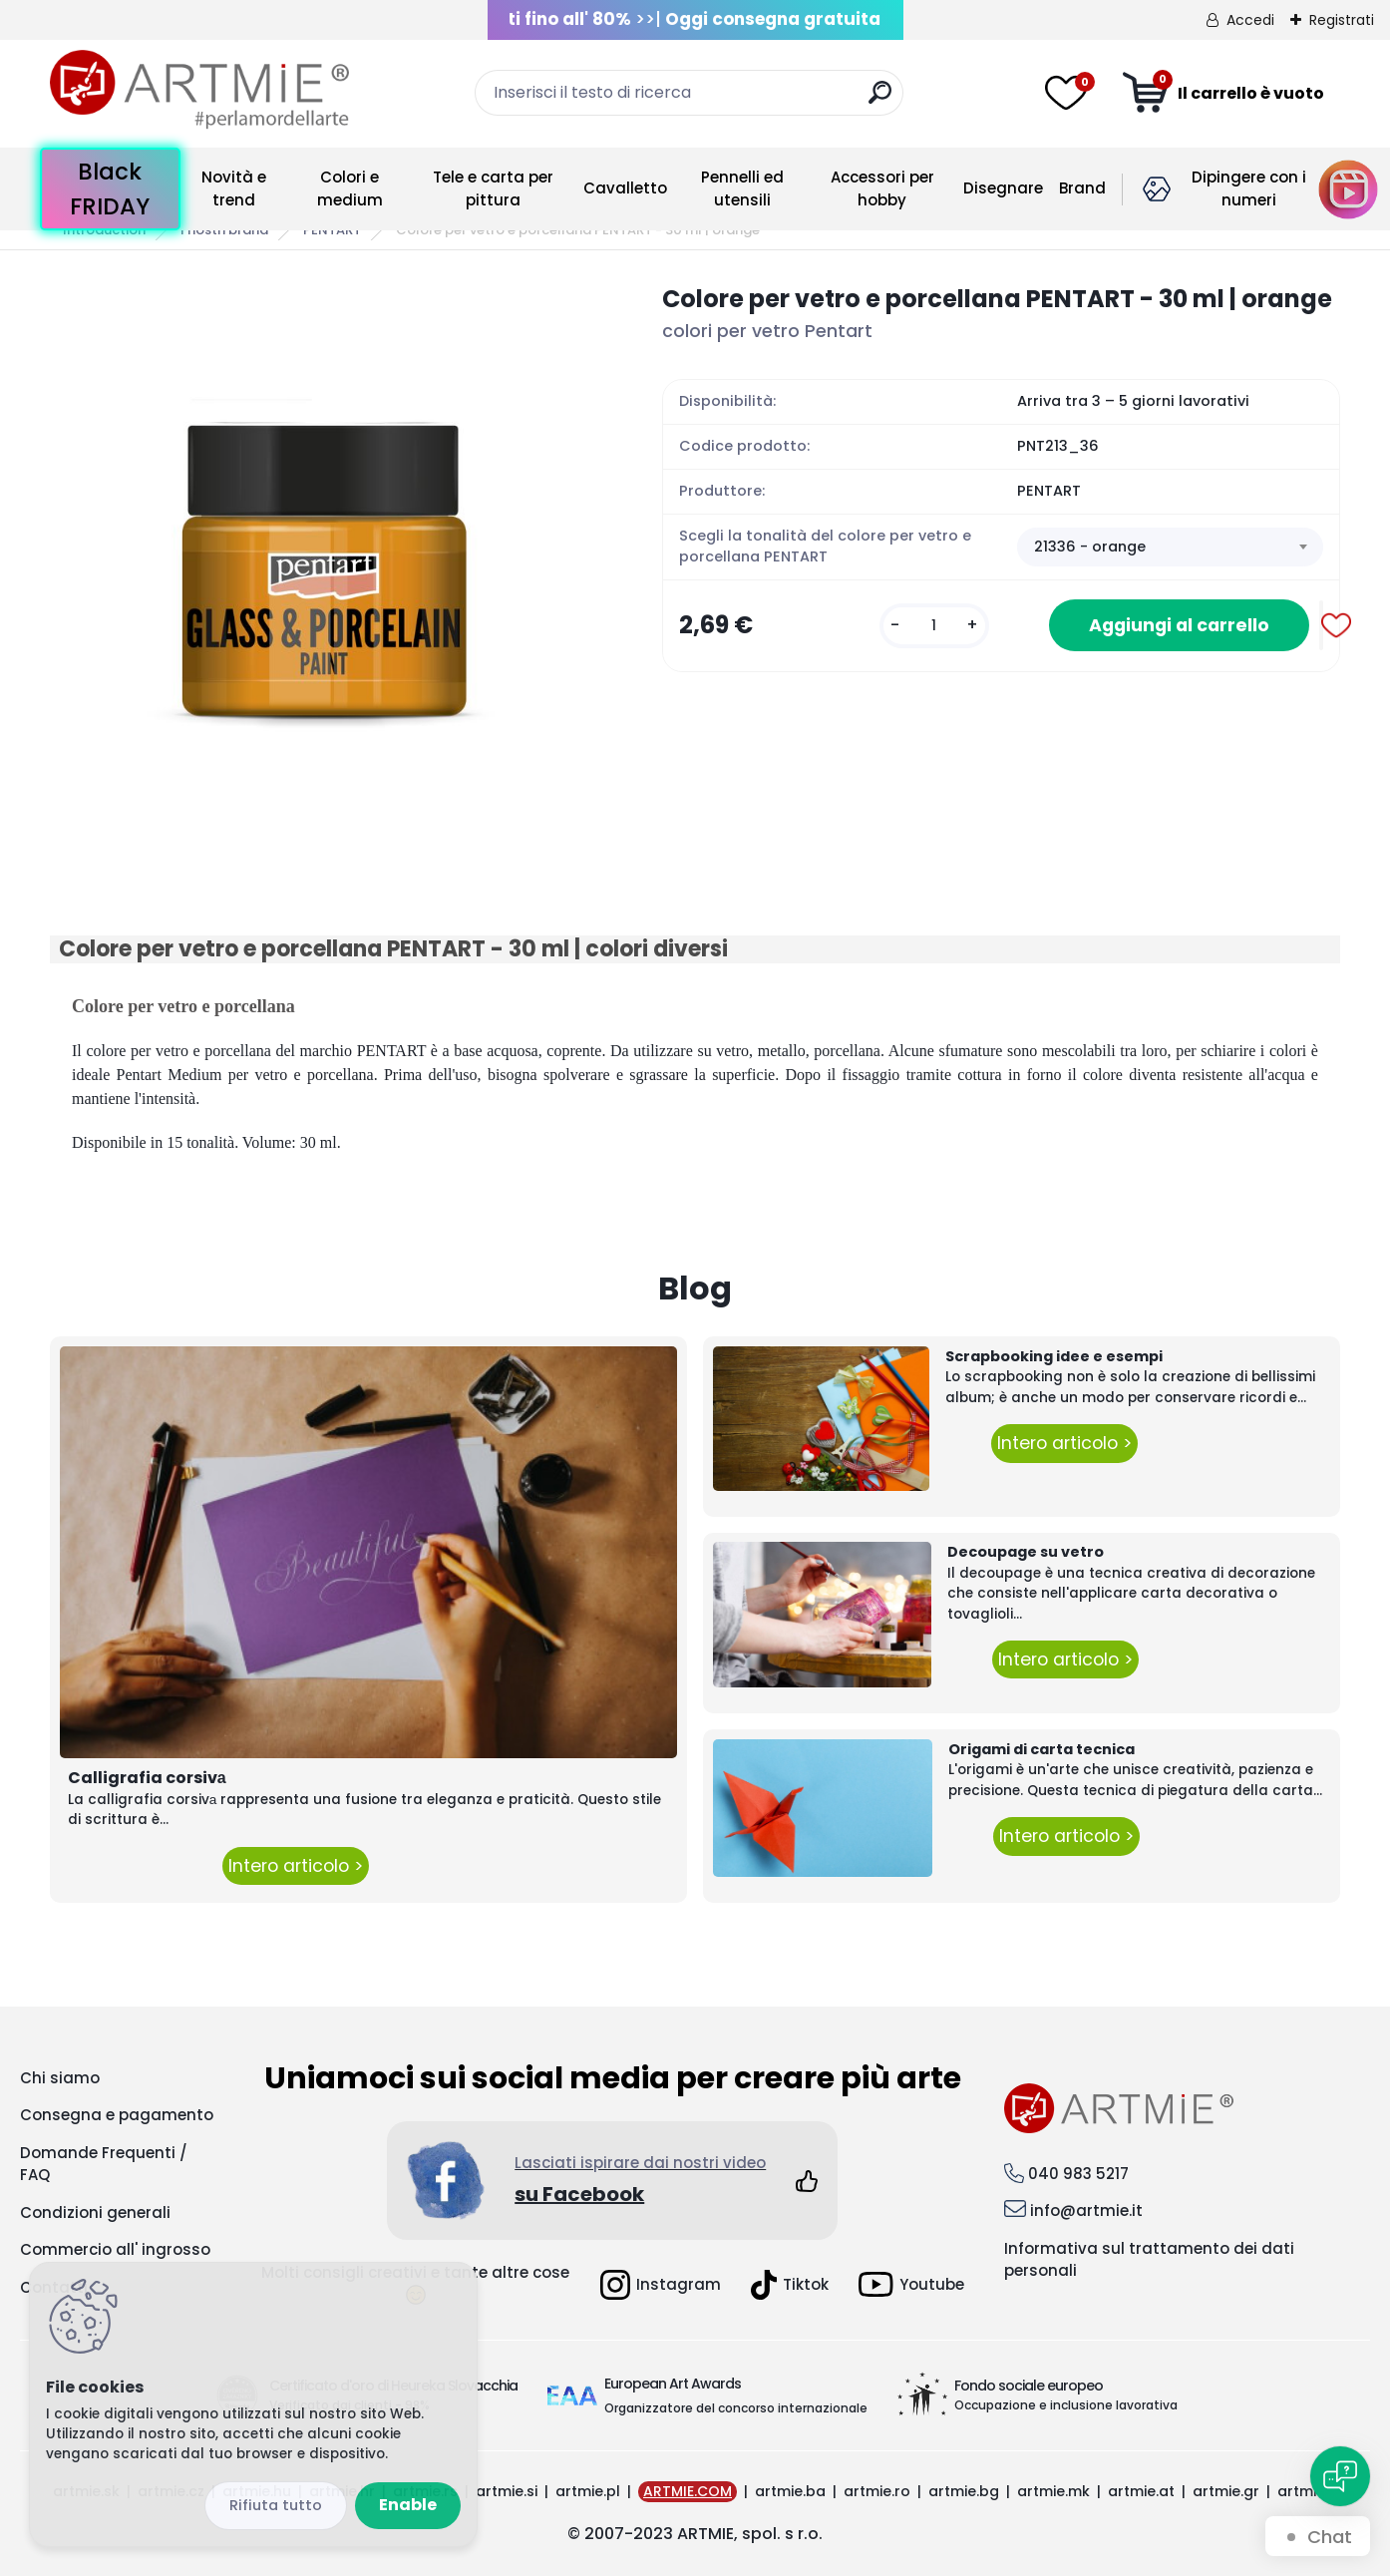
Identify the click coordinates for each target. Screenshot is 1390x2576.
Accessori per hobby (882, 188)
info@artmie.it (1086, 2210)
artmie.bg (963, 2491)
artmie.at (1141, 2491)
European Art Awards (672, 2383)
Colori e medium (350, 188)
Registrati (1341, 20)
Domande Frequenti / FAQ (103, 2164)
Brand (1082, 188)
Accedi (1250, 20)
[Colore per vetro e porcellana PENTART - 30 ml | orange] (324, 555)
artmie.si (506, 2491)
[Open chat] (1340, 2476)
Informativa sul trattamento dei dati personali (1149, 2260)
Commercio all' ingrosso (115, 2249)
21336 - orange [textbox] (1090, 546)
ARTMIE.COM (687, 2491)
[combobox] (1170, 547)
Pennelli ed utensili (742, 188)
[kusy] (934, 625)
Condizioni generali (95, 2212)
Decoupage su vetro (1025, 1552)
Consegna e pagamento (116, 2114)
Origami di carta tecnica (1041, 1749)
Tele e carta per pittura (493, 188)
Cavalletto (625, 188)
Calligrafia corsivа (147, 1777)
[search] (880, 100)
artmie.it (1307, 2491)
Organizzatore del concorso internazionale (736, 2407)
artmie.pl (587, 2491)
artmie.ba (790, 2491)
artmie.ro (877, 2491)
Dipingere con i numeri (1249, 188)
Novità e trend (233, 188)
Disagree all (275, 2505)
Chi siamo (60, 2077)
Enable (408, 2504)
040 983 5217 (1078, 2173)
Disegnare (1003, 188)
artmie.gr (1226, 2491)
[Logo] (199, 90)
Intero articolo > (295, 1866)
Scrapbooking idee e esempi (1054, 1356)
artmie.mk (1053, 2491)
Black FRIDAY (110, 189)
